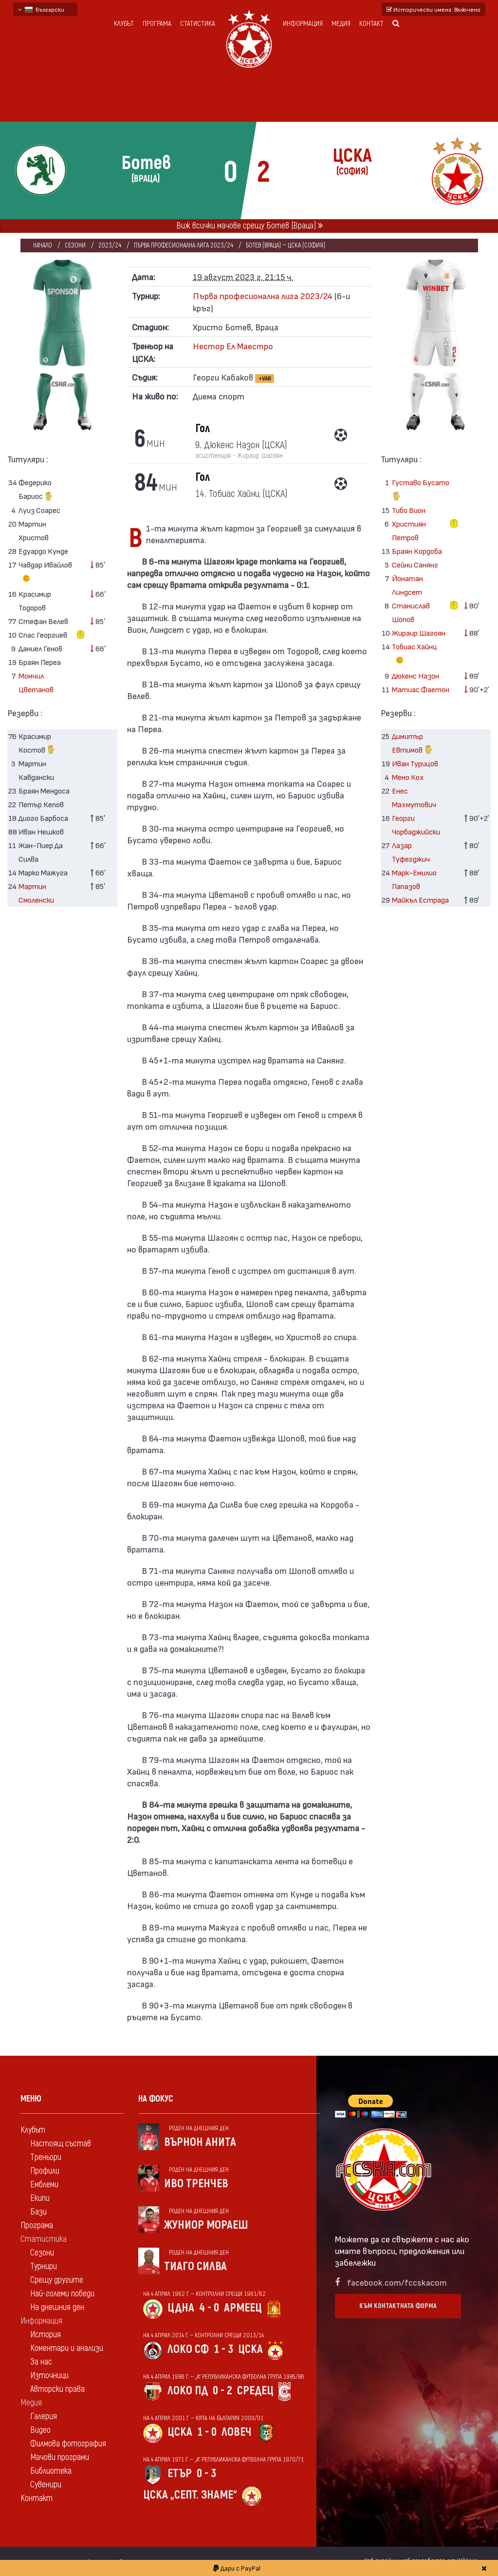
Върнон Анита (200, 2142)
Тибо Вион (408, 509)
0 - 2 (222, 2391)
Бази (38, 2211)
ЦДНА (180, 2308)
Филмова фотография (68, 2443)
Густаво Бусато (420, 490)
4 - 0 (209, 2308)
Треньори (45, 2157)
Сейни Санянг (415, 564)
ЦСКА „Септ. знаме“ (190, 2495)
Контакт (371, 23)
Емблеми (44, 2184)
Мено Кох (408, 776)
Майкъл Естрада (420, 899)
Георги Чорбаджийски (416, 824)
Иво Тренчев (196, 2184)
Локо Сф (188, 2349)
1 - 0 (207, 2432)
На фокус (155, 2098)
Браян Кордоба (417, 550)
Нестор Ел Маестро (233, 346)
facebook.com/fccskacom (397, 2282)
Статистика (197, 23)
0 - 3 (206, 2473)
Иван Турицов (415, 763)
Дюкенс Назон (415, 675)
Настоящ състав (60, 2143)
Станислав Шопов (411, 612)
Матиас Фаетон (420, 689)
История (45, 2334)
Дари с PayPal (236, 2568)
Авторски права (57, 2389)
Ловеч (236, 2432)
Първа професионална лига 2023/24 (183, 245)
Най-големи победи (62, 2293)
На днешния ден (57, 2307)
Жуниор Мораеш (206, 2225)
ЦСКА (250, 2349)
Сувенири (45, 2484)
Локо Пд (187, 2391)
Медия (341, 23)
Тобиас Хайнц (414, 655)
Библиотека (51, 2471)
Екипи (40, 2198)
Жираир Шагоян (418, 632)
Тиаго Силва (195, 2266)
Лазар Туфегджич (411, 851)
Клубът (124, 23)
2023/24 (109, 245)
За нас (41, 2362)
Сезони (75, 245)
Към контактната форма (398, 2306)
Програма (157, 23)
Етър (179, 2473)
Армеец (243, 2308)
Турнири (43, 2266)
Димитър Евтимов (412, 744)
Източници (49, 2375)
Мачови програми (59, 2457)
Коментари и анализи (66, 2348)
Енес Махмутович (414, 797)
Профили (44, 2171)
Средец (255, 2391)
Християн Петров (409, 530)
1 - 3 (223, 2349)
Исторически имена (433, 9)
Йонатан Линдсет (407, 584)
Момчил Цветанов (36, 682)
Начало (42, 245)
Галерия (43, 2416)
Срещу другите (56, 2280)
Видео (40, 2430)
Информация (303, 23)
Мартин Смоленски (36, 892)
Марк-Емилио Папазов (414, 879)
